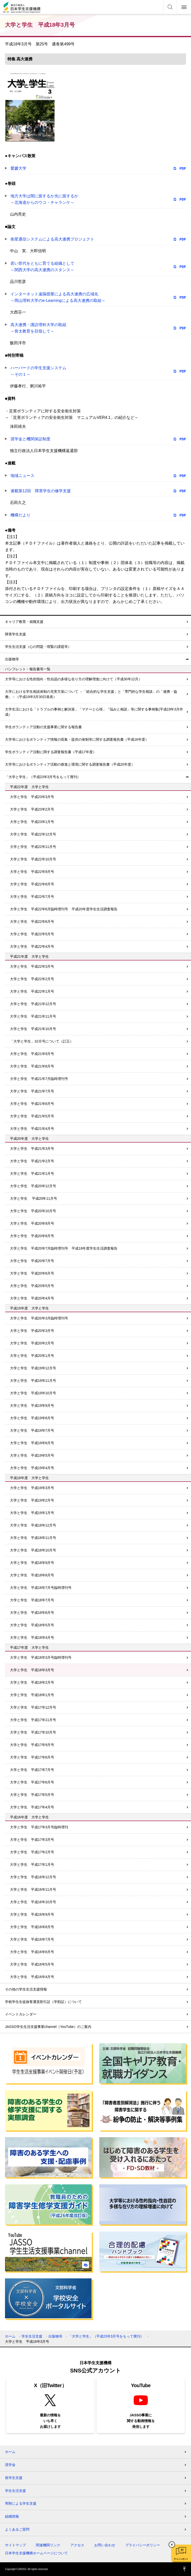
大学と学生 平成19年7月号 (32, 1430)
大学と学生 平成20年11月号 (33, 1198)
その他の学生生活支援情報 (26, 1989)
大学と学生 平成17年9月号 (32, 1745)
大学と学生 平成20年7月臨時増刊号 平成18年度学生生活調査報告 (63, 1248)
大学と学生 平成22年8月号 (32, 884)
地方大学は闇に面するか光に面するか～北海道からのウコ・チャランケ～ (44, 199)
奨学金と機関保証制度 (30, 439)
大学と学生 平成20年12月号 (33, 1186)
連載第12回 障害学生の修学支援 (40, 491)
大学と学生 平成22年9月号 (32, 872)
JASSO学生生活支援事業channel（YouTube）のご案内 (48, 2027)
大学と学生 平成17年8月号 (32, 1757)
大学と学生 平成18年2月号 (32, 1682)
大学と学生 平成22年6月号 (32, 922)
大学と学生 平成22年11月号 (33, 847)
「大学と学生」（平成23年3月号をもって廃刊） (43, 777)
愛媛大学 (18, 168)
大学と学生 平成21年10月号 (33, 1029)
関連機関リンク (48, 2545)
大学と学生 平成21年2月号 (32, 1161)
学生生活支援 (31, 2336)
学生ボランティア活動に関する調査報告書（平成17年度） (50, 752)
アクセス (77, 2545)
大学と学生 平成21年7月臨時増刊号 (39, 1079)
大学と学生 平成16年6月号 (32, 1952)
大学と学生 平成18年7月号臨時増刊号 (41, 1588)
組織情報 (12, 2516)
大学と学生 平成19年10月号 (33, 1393)
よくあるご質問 (17, 2529)
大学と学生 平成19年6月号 (32, 1443)
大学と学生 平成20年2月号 (32, 1343)
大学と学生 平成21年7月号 (32, 1091)
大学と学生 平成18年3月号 (32, 1670)
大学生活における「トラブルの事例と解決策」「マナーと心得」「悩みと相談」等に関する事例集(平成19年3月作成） (94, 711)
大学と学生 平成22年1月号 (32, 991)
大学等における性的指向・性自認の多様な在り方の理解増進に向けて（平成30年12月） (73, 679)
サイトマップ (15, 2545)
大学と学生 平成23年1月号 (32, 822)
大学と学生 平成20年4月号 (32, 1298)
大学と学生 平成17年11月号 (33, 1720)
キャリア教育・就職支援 (24, 622)
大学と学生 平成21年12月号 (33, 1004)
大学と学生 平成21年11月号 (33, 1016)
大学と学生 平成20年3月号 (32, 1331)
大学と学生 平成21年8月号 (32, 1066)
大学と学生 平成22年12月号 (33, 834)
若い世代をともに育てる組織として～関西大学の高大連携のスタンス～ (42, 266)
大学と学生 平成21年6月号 (32, 1104)
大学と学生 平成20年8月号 (32, 1236)
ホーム (10, 2336)
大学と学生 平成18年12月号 (33, 1525)
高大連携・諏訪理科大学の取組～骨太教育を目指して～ (38, 328)
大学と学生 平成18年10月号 (33, 1550)
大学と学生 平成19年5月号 (32, 1455)
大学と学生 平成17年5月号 (32, 1795)
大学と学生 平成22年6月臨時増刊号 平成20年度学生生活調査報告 (63, 909)
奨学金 (10, 2465)
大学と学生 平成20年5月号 (32, 1286)
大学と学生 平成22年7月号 (32, 897)
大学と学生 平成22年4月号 (32, 946)
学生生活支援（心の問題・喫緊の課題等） (38, 647)
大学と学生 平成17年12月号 (33, 1707)
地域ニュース (22, 475)
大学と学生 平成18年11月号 (33, 1538)
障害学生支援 (15, 634)
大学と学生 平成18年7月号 (32, 1600)
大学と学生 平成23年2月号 (32, 809)
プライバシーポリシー (142, 2545)
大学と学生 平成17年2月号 (32, 1852)
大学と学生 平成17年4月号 (32, 1807)
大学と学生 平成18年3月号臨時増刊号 (41, 1657)
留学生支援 (13, 2478)
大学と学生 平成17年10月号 (33, 1732)
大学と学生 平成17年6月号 (32, 1782)
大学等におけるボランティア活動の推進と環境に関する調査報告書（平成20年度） (70, 764)
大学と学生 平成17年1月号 (32, 1865)
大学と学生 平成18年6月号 (32, 1613)
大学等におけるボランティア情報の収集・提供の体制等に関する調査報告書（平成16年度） (77, 739)
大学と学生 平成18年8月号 (32, 1575)
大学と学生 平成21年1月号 (32, 1173)
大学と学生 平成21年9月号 (32, 1054)
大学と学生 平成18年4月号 (32, 1637)
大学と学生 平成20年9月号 (32, 1223)
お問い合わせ (104, 2545)
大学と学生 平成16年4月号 (32, 1977)
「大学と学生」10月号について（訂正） (41, 1041)
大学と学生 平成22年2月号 (32, 979)
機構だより (20, 515)
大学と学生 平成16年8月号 (32, 1927)
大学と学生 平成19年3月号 (32, 1488)
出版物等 (12, 659)
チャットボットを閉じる (172, 2545)
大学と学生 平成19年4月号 (32, 1468)
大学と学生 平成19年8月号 (32, 1418)
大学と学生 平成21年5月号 (32, 1116)
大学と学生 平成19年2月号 (32, 1500)
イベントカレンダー (20, 2014)
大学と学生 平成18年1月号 (32, 1695)
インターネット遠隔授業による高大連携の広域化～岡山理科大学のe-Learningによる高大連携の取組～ (57, 297)
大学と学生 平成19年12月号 (33, 1368)
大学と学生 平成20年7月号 (32, 1261)
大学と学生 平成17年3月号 (32, 1840)
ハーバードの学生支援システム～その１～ (38, 371)
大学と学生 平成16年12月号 (33, 1877)
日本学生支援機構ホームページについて (36, 2553)
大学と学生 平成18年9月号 (32, 1563)
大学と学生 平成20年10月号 (33, 1211)
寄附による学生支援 (20, 2503)
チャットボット (181, 2559)
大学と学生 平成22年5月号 (32, 934)
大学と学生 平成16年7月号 (32, 1939)
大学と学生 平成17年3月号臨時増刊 (39, 1827)
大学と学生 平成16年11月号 (33, 1889)
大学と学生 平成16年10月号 (33, 1902)
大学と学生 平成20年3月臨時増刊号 (39, 1318)
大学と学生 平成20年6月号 (32, 1273)
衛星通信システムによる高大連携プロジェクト (52, 239)
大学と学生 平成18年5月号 (32, 1625)
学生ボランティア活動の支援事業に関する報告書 (43, 727)
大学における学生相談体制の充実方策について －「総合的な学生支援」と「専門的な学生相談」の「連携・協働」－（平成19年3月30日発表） (91, 694)
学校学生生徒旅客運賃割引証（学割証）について (43, 2002)
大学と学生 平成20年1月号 (32, 1356)
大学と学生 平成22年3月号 (32, 966)
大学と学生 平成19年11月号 (33, 1381)
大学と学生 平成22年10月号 (33, 859)
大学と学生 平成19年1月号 (32, 1513)
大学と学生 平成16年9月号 (32, 1914)
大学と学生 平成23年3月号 (32, 797)
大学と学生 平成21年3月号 (32, 1149)
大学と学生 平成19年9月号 (32, 1405)
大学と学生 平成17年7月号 (32, 1770)
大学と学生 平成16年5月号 (32, 1964)
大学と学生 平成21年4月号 (32, 1129)
